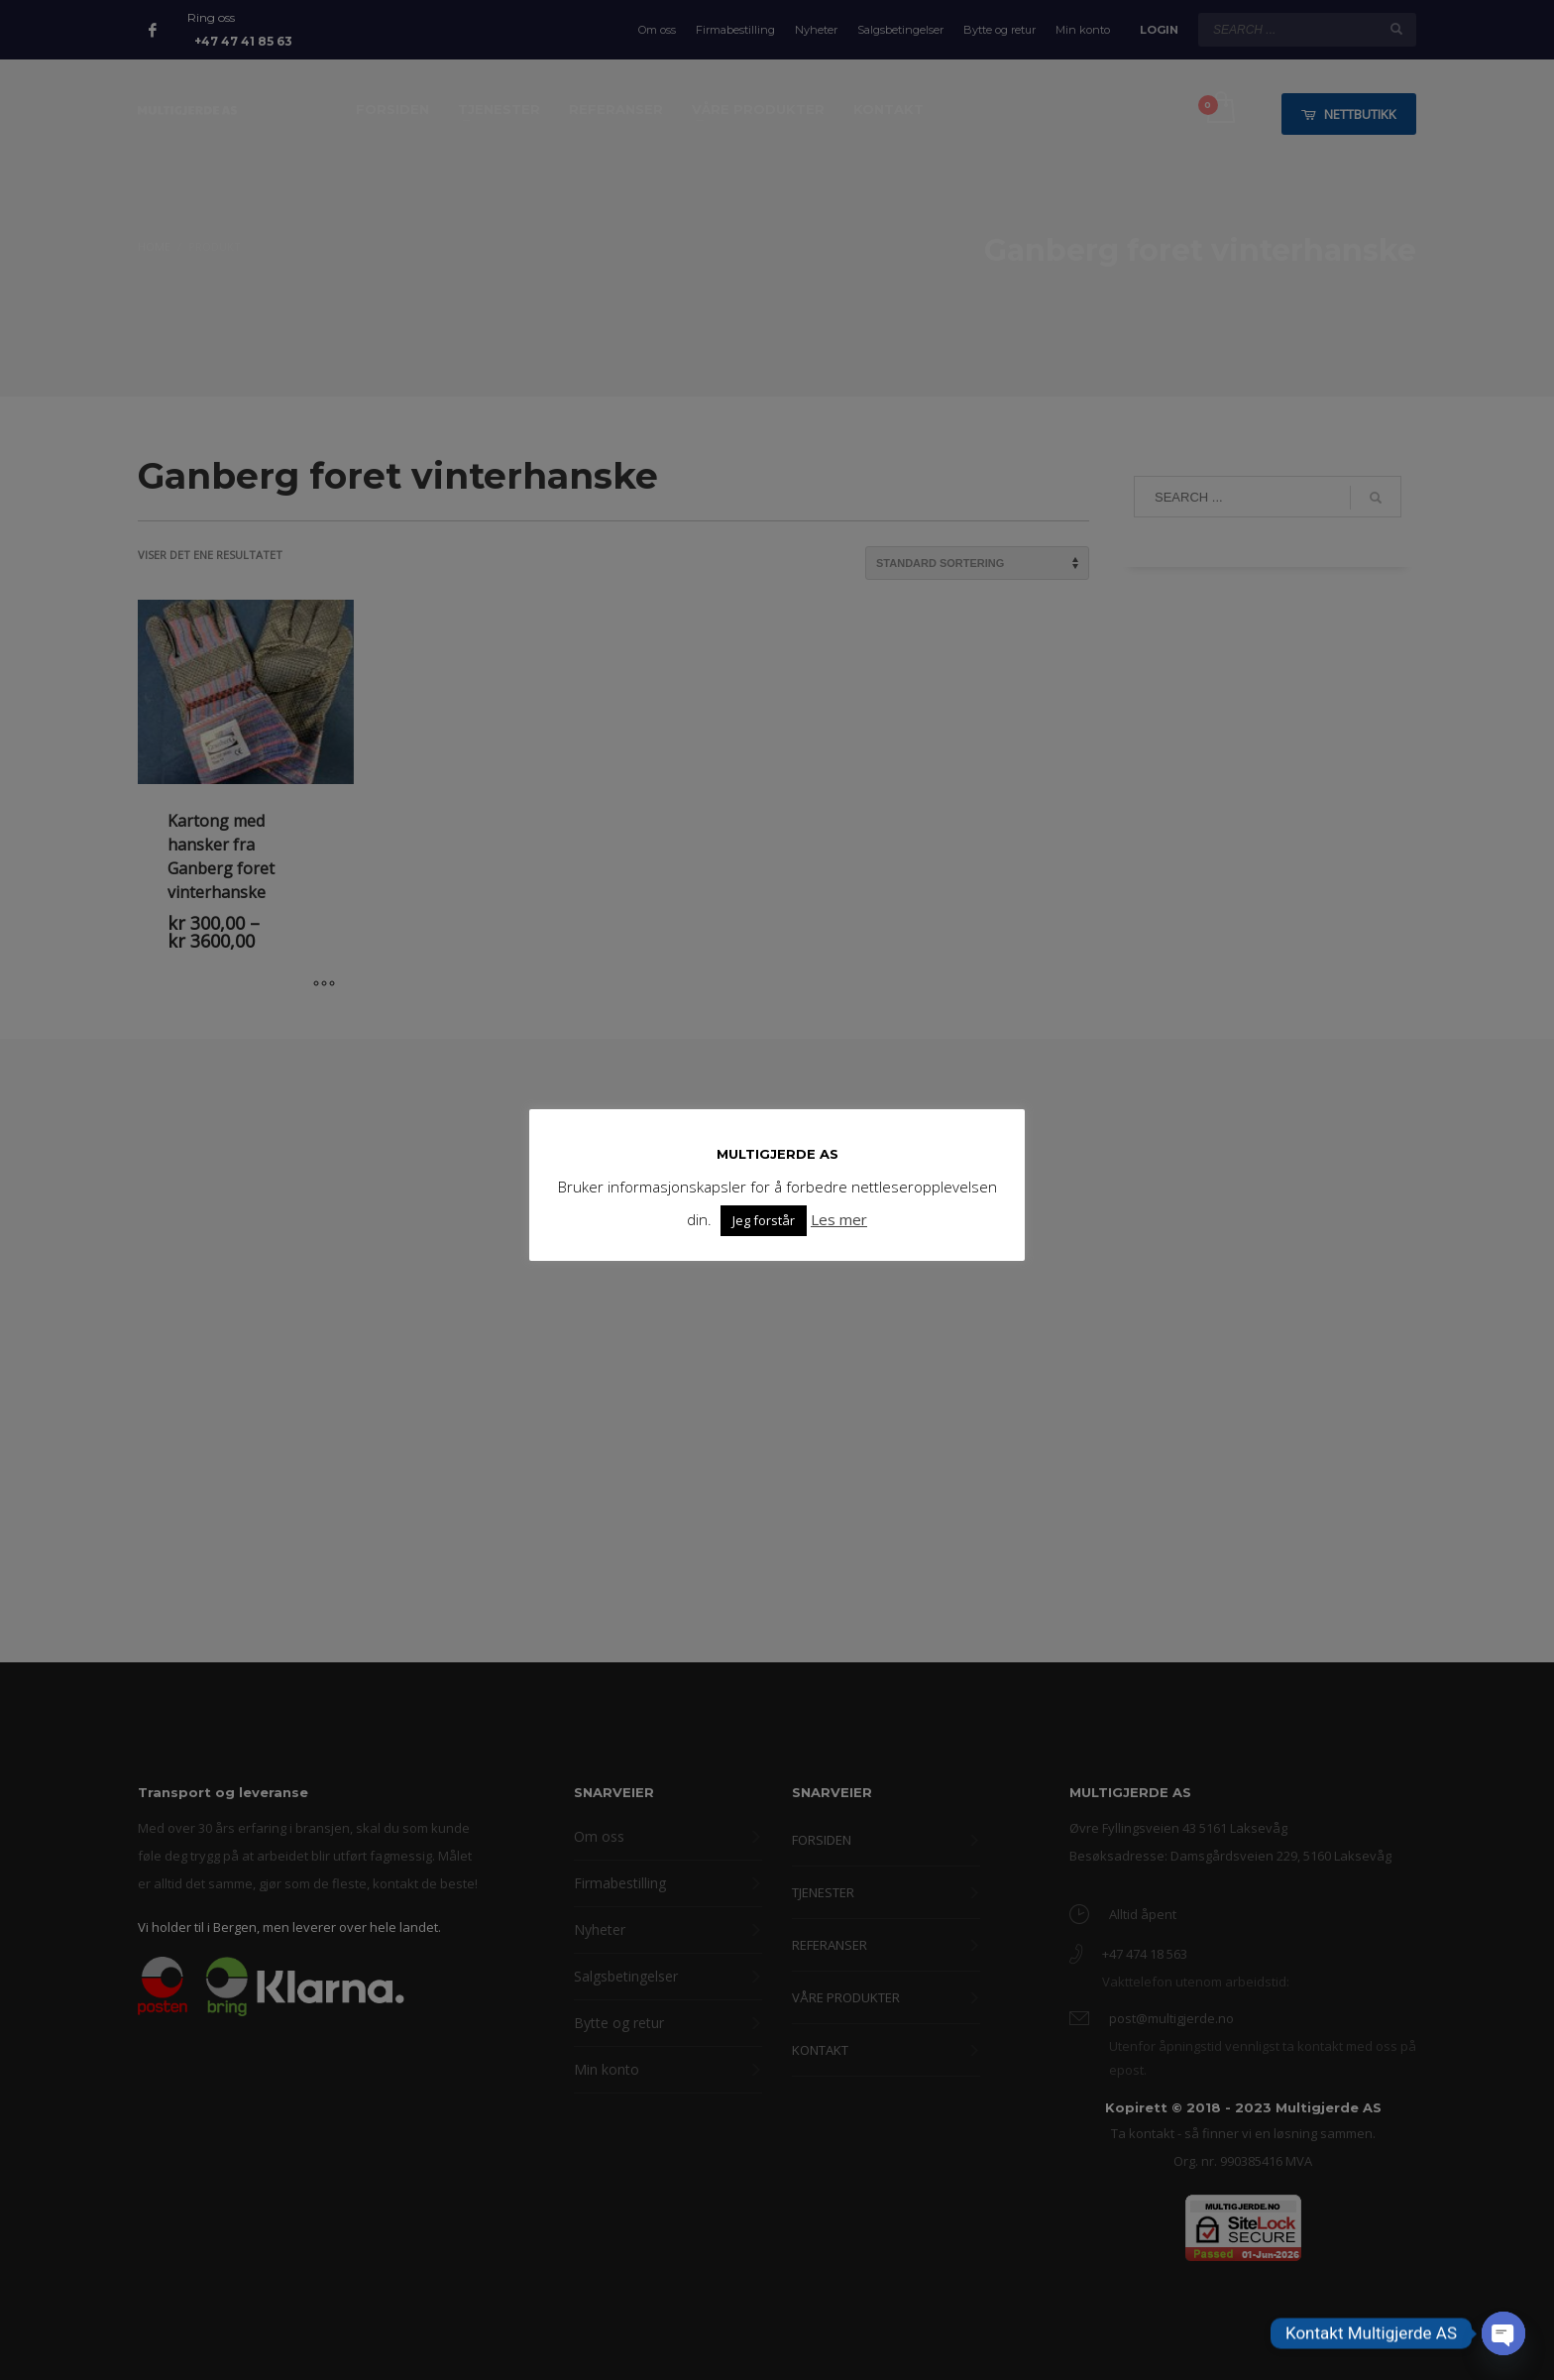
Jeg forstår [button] (763, 1220)
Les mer (839, 1219)
